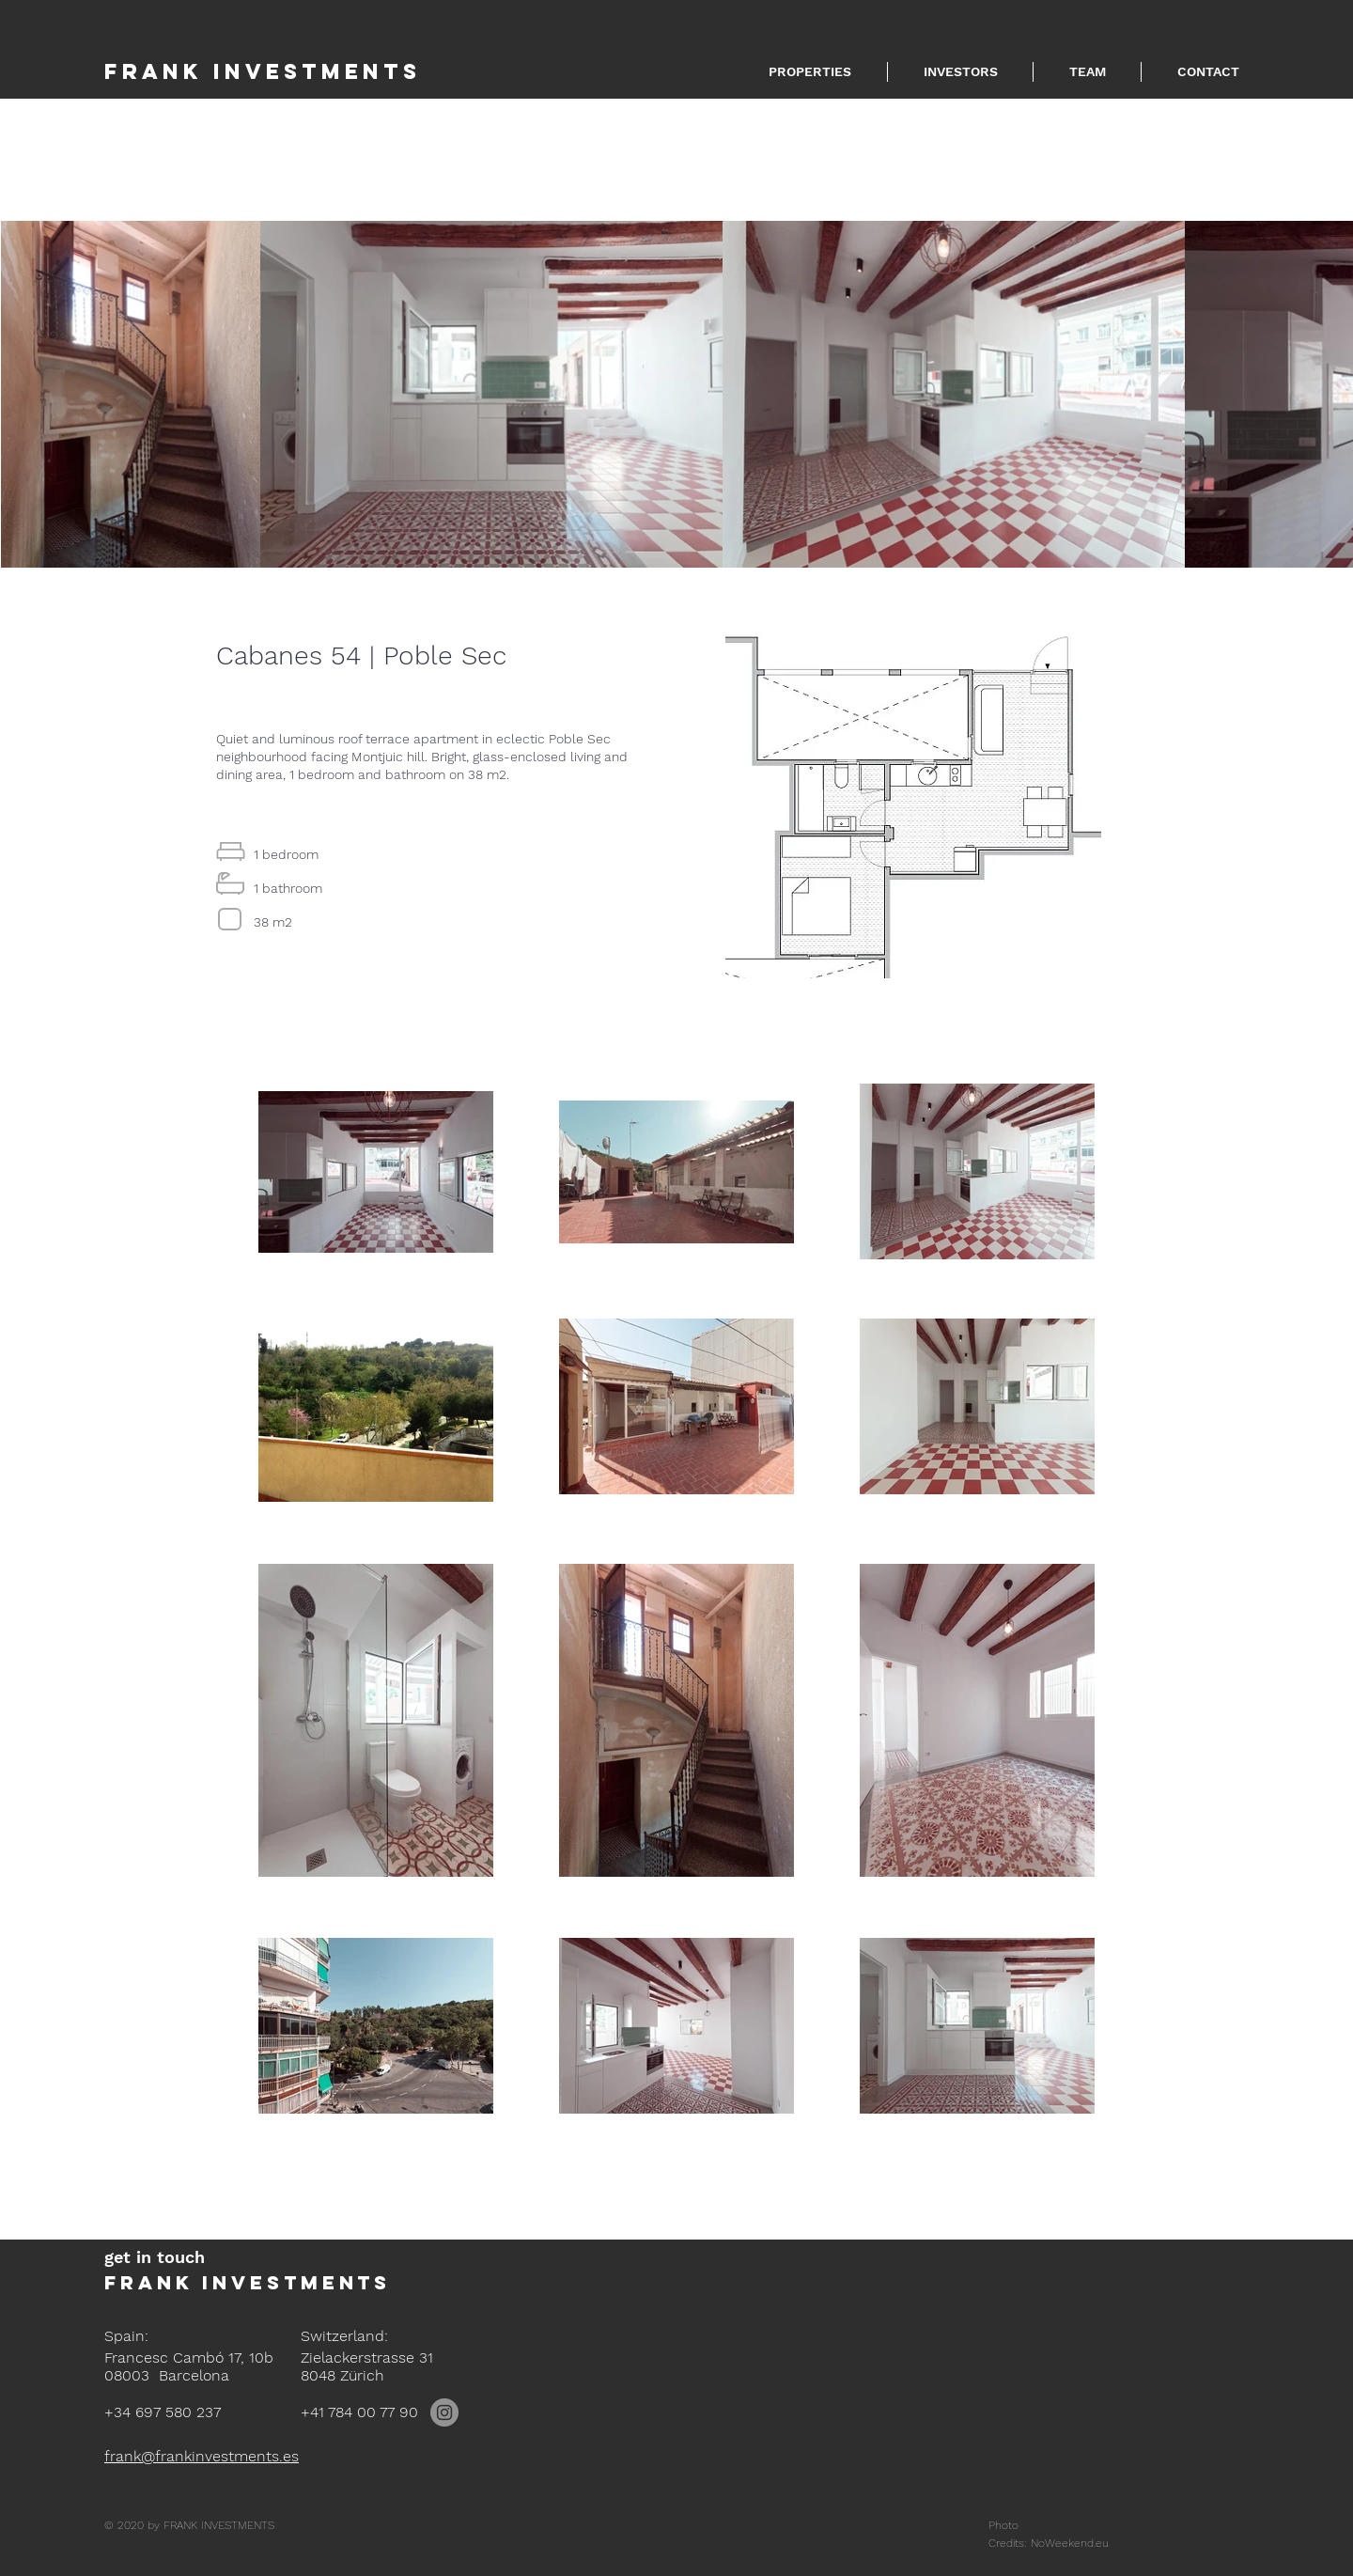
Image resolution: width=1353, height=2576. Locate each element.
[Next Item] (1337, 393)
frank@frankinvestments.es (201, 2456)
